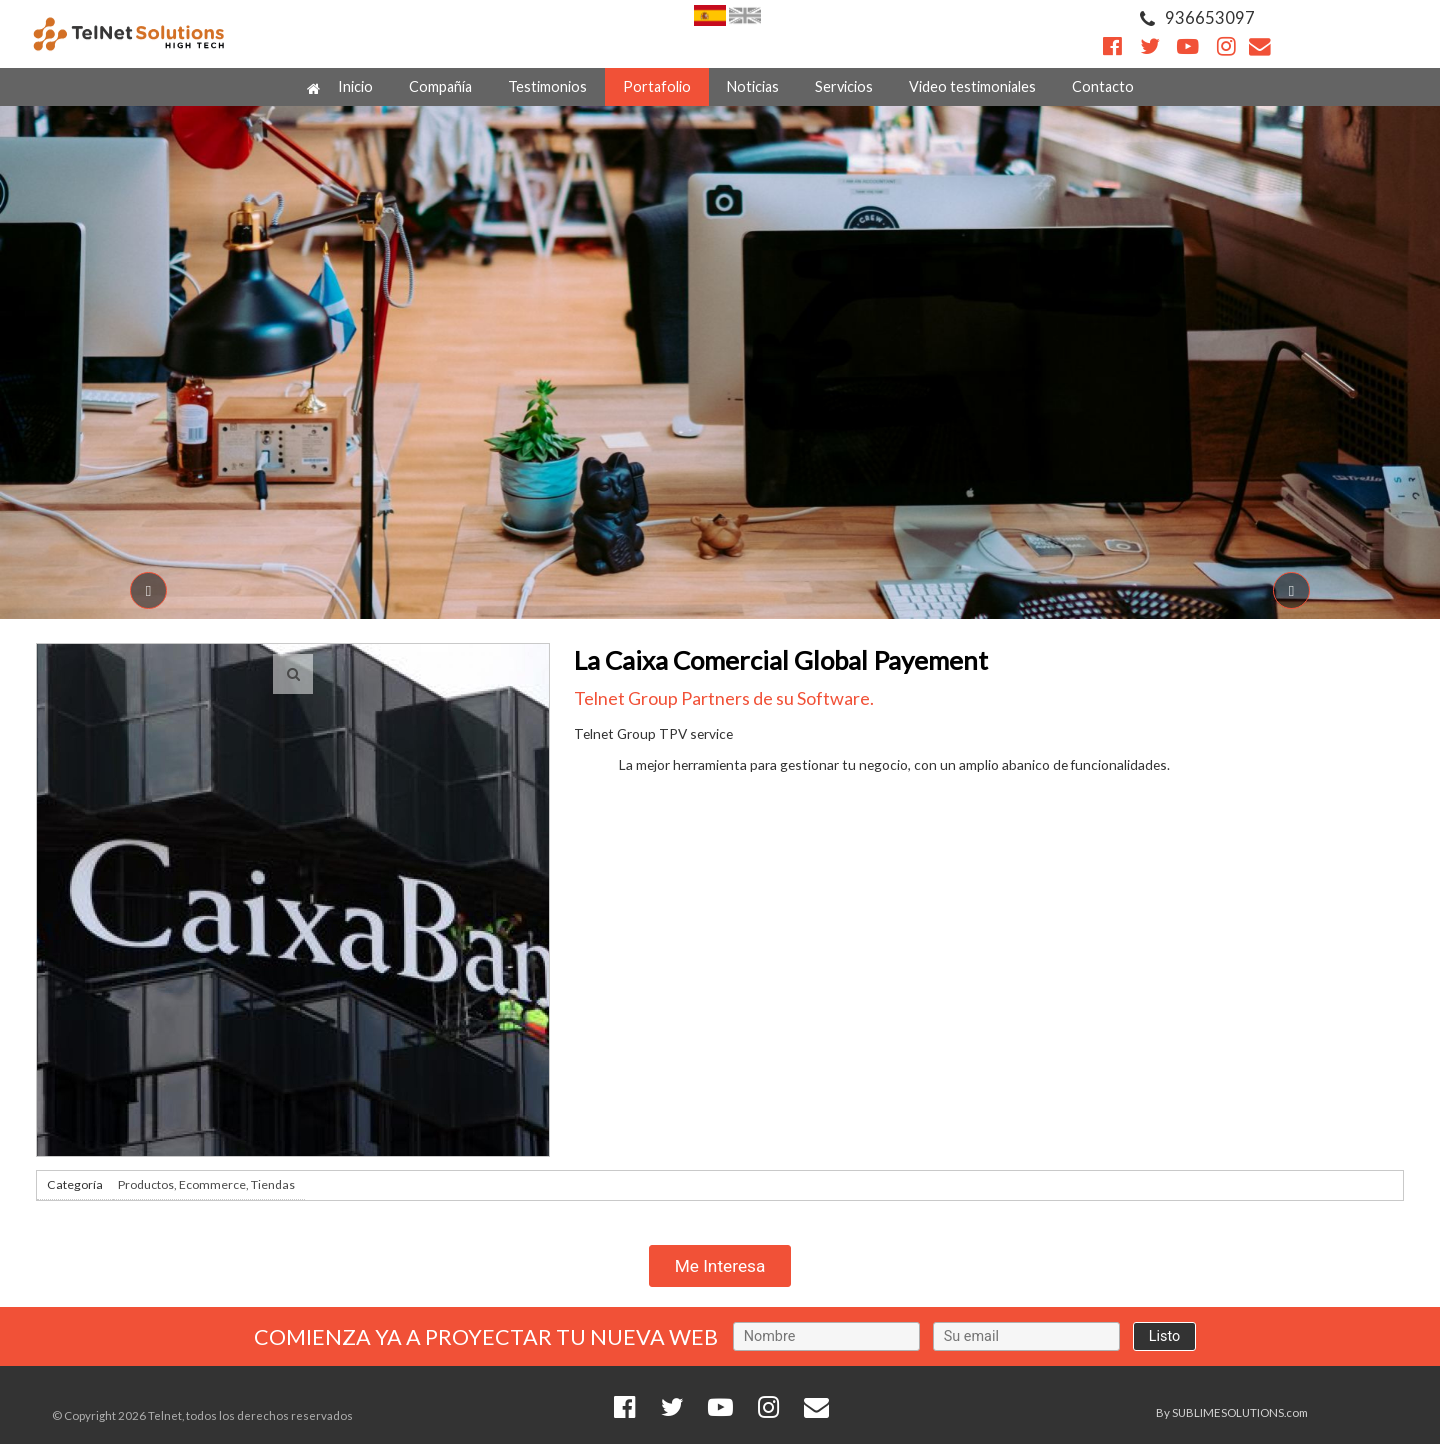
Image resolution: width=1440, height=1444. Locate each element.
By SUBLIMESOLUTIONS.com (1232, 1412)
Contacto (1103, 86)
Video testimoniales (972, 86)
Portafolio (657, 86)
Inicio (340, 87)
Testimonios (547, 86)
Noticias (753, 86)
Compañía (440, 86)
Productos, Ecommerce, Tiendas (206, 1184)
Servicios (844, 86)
